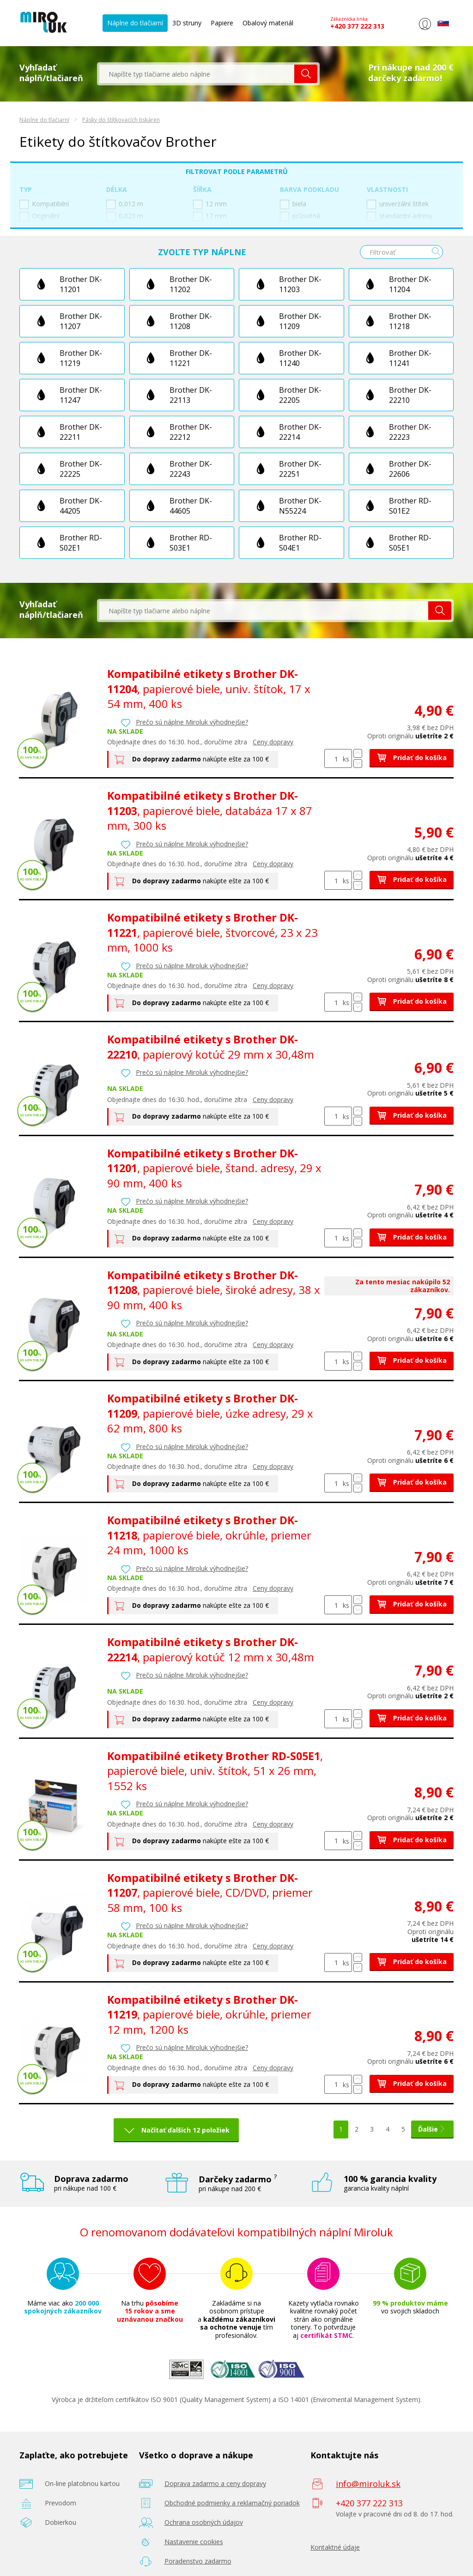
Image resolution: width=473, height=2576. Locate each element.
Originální (39, 215)
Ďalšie (432, 2129)
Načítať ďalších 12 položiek (179, 2130)
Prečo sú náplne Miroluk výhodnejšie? (192, 722)
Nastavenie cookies (193, 2541)
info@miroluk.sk (368, 2483)
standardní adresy (399, 215)
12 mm (210, 203)
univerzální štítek (398, 203)
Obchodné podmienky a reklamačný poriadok (232, 2502)
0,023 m (124, 215)
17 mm (210, 215)
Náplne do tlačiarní (135, 22)
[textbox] (196, 74)
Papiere (222, 22)
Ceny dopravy (273, 741)
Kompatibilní (44, 203)
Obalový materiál (268, 22)
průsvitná (300, 215)
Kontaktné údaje (335, 2547)
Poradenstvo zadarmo (197, 2561)
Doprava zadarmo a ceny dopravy (215, 2483)
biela (293, 203)
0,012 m (124, 203)
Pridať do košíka (411, 757)
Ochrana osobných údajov (203, 2522)
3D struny (186, 22)
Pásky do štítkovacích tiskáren (121, 120)
